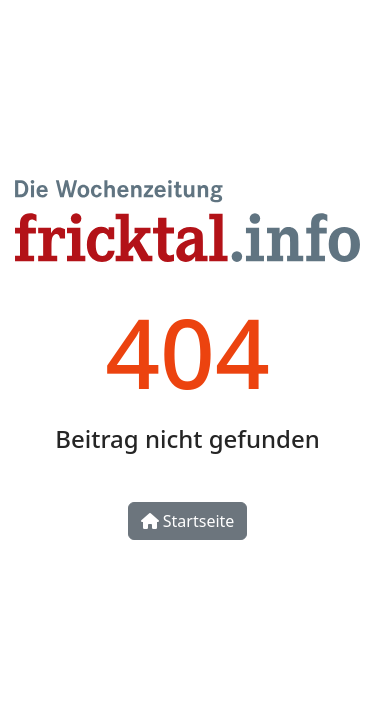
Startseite (188, 521)
